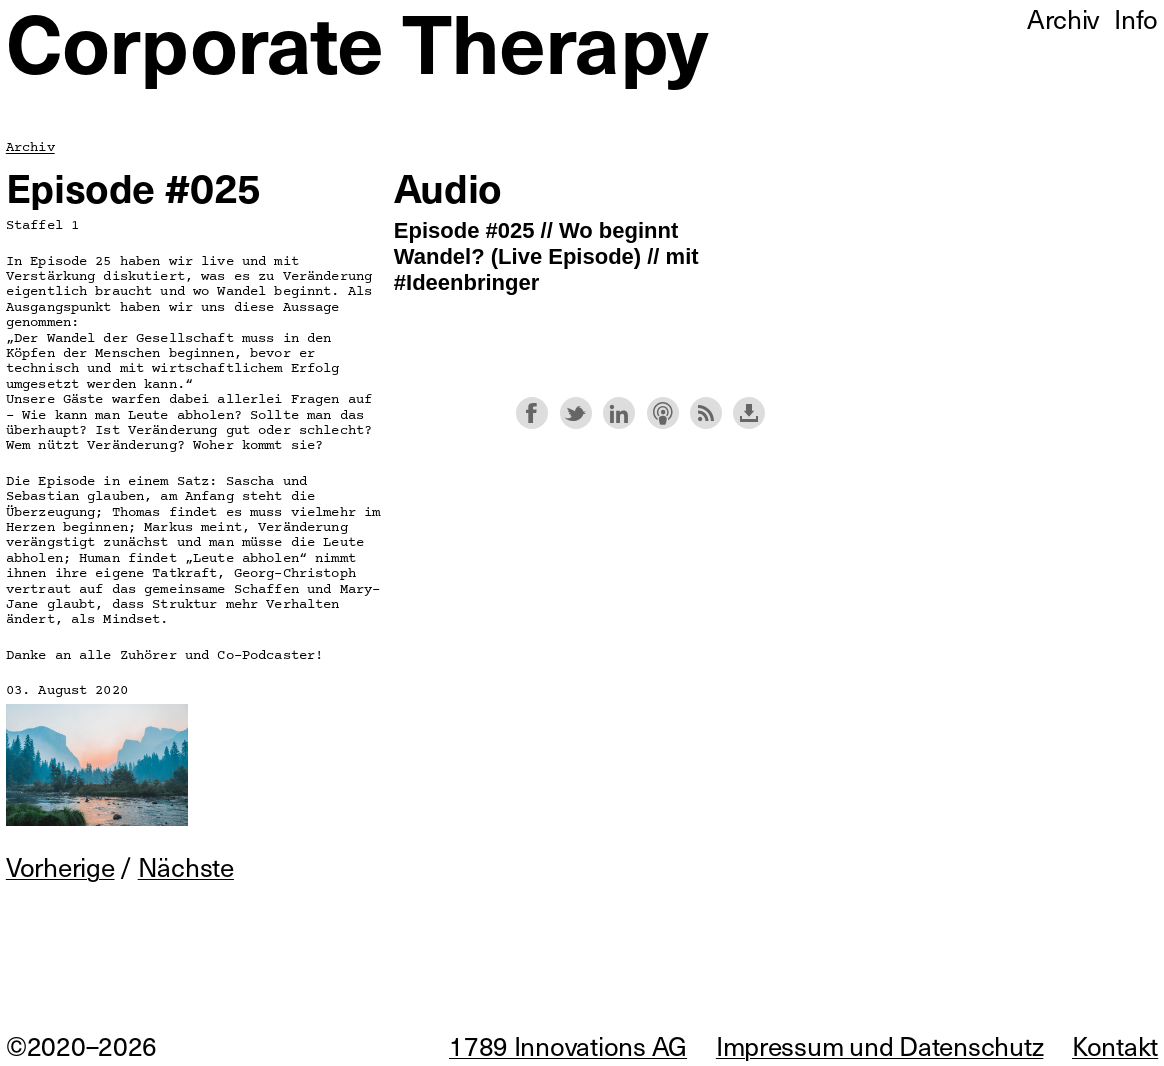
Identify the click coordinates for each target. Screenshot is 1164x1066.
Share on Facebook (532, 413)
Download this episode (749, 413)
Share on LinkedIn (619, 413)
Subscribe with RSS (706, 413)
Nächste (186, 866)
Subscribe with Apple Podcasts (663, 413)
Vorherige (60, 866)
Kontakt (1115, 1045)
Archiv (30, 147)
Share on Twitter (576, 413)
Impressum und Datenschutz (880, 1045)
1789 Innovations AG (568, 1045)
